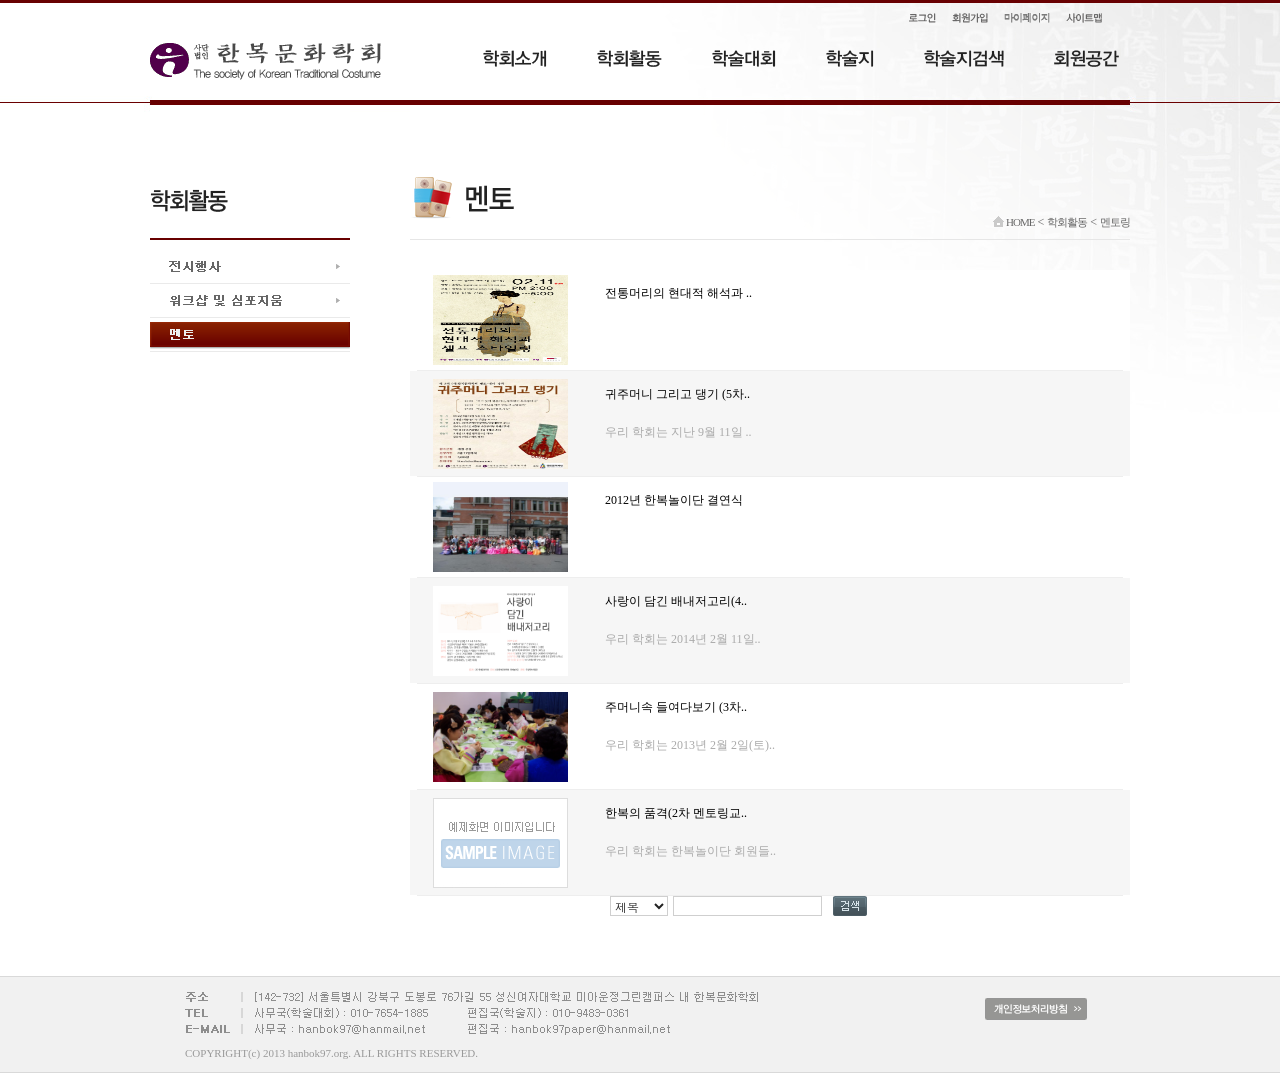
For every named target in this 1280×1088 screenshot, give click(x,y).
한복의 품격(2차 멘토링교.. (676, 813)
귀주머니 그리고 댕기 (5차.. (677, 394)
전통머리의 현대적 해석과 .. (678, 293)
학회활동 (1067, 222)
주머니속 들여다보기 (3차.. (676, 707)
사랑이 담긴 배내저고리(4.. (676, 601)
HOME (1013, 222)
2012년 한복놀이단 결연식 (674, 500)
